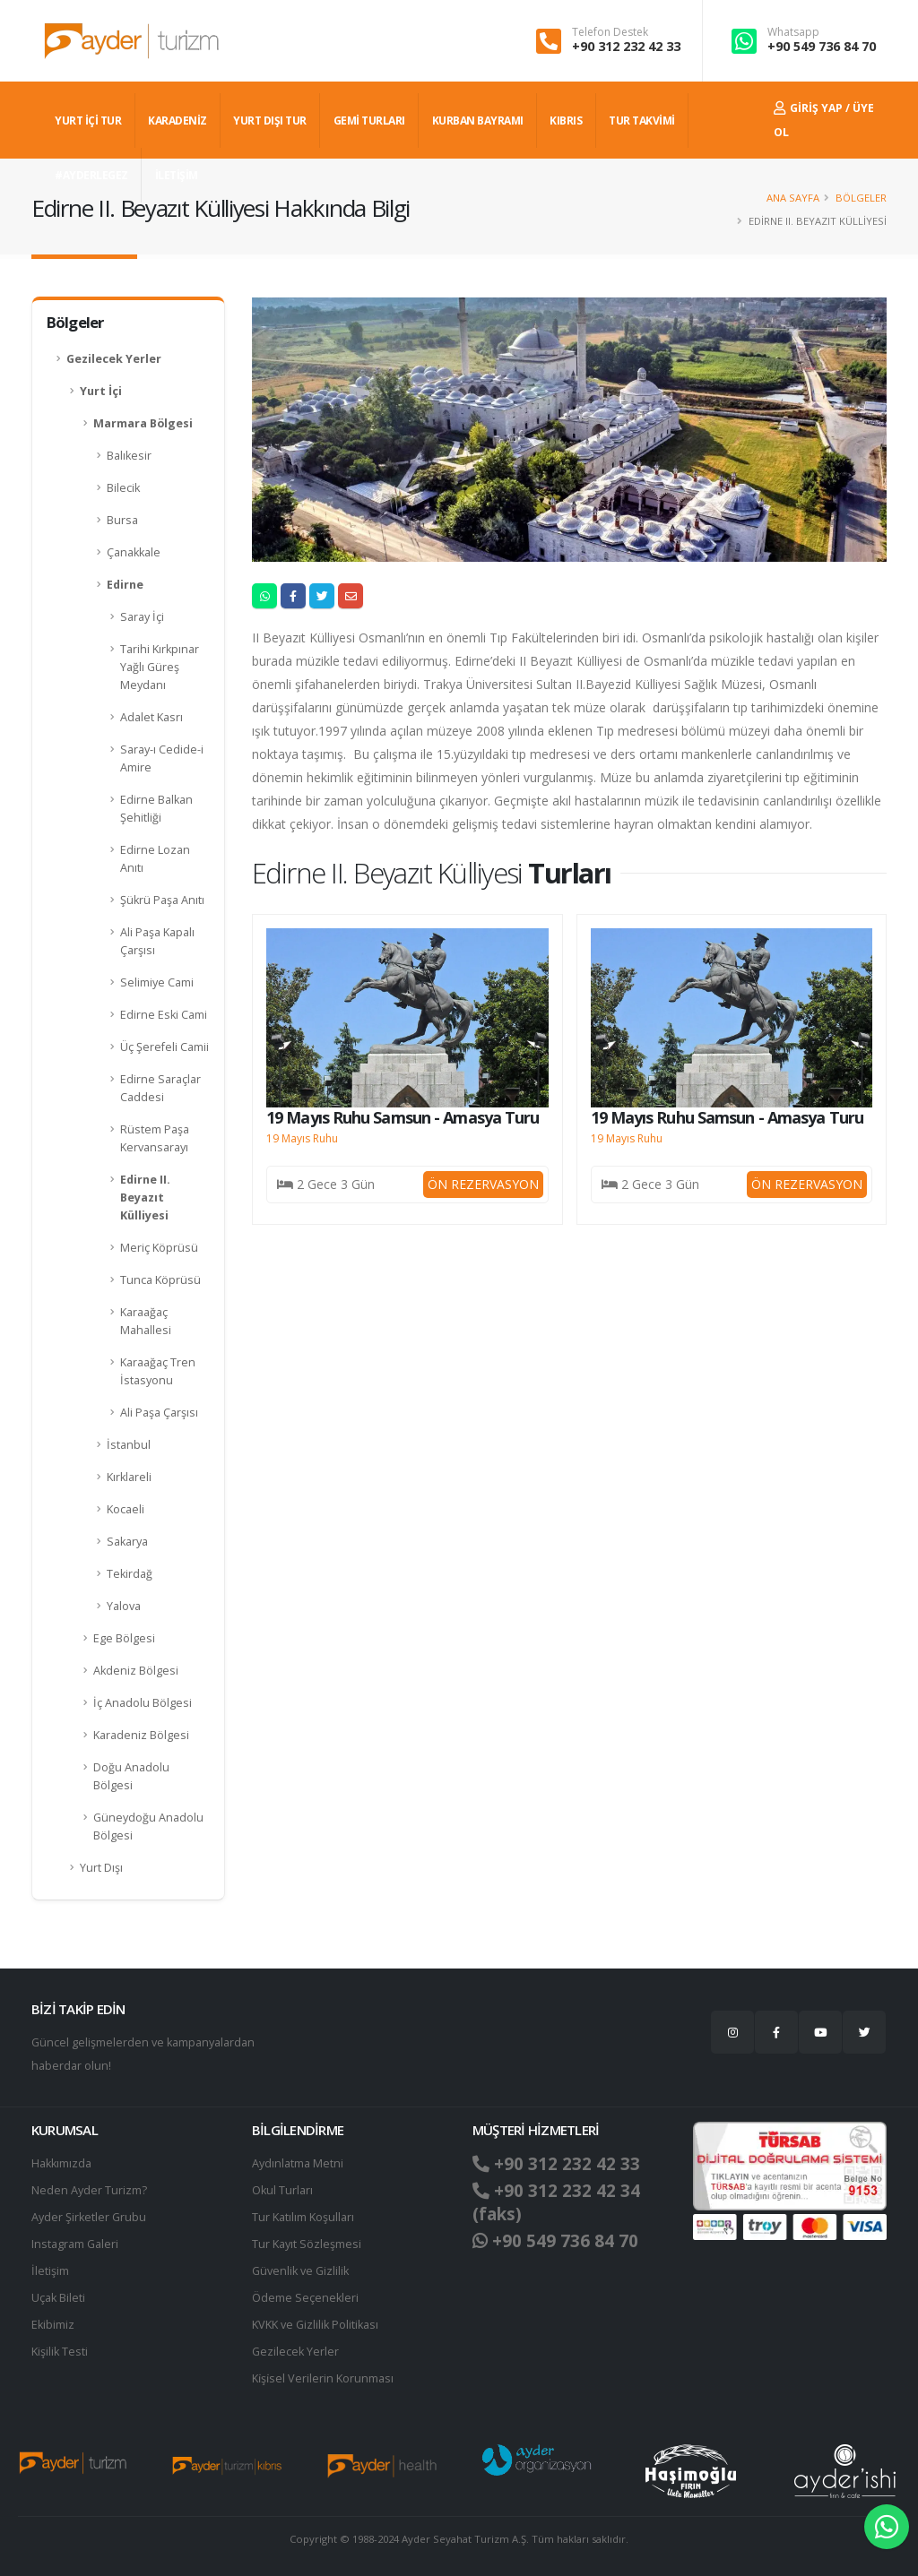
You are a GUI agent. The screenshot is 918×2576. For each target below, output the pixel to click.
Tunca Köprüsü (160, 1280)
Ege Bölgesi (124, 1638)
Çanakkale (133, 552)
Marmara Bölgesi (143, 423)
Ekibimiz (52, 2324)
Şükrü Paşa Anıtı (162, 900)
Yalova (124, 1606)
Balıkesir (129, 455)
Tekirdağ (129, 1573)
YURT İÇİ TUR (88, 120)
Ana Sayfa (792, 197)
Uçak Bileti (58, 2297)
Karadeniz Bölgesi (141, 1735)
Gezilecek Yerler (113, 358)
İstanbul (129, 1444)
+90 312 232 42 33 (626, 46)
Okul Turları (282, 2190)
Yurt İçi (101, 391)
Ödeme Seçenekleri (305, 2297)
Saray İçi (142, 617)
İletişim (50, 2271)
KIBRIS (566, 120)
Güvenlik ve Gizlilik (300, 2271)
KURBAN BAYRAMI (478, 120)
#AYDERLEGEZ (91, 175)
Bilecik (123, 487)
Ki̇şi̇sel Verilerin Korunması (323, 2378)
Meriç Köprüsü (159, 1247)
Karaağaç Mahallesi (145, 1321)
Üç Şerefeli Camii (164, 1047)
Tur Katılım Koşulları (303, 2217)
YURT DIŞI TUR (270, 120)
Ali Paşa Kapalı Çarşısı (157, 941)
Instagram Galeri (74, 2244)
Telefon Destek (610, 32)
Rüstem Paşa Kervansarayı (154, 1138)
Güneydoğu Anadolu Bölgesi (148, 1826)
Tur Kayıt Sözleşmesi (306, 2244)
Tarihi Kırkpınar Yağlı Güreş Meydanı (159, 667)
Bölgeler (861, 197)
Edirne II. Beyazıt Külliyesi (145, 1197)
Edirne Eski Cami (163, 1014)
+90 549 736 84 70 (821, 46)
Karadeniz (177, 120)
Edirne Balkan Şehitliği (156, 808)
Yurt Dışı (101, 1867)
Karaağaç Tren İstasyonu (157, 1371)
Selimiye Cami (157, 982)
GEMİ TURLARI (369, 120)
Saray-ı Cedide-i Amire (162, 758)
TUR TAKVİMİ (642, 120)
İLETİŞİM (176, 175)
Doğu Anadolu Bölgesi (131, 1776)
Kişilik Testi (59, 2351)
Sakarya (127, 1541)
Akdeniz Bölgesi (135, 1670)
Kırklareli (129, 1477)
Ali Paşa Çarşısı (159, 1412)
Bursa (122, 520)
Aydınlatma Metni (297, 2163)
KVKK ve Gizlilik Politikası (315, 2324)
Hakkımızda (61, 2163)
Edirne (125, 584)
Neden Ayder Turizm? (89, 2190)
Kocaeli (125, 1509)
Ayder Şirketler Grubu (88, 2217)
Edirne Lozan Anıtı (155, 858)
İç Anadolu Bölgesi (142, 1702)
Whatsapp (793, 32)
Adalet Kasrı (151, 717)
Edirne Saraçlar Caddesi (160, 1088)
